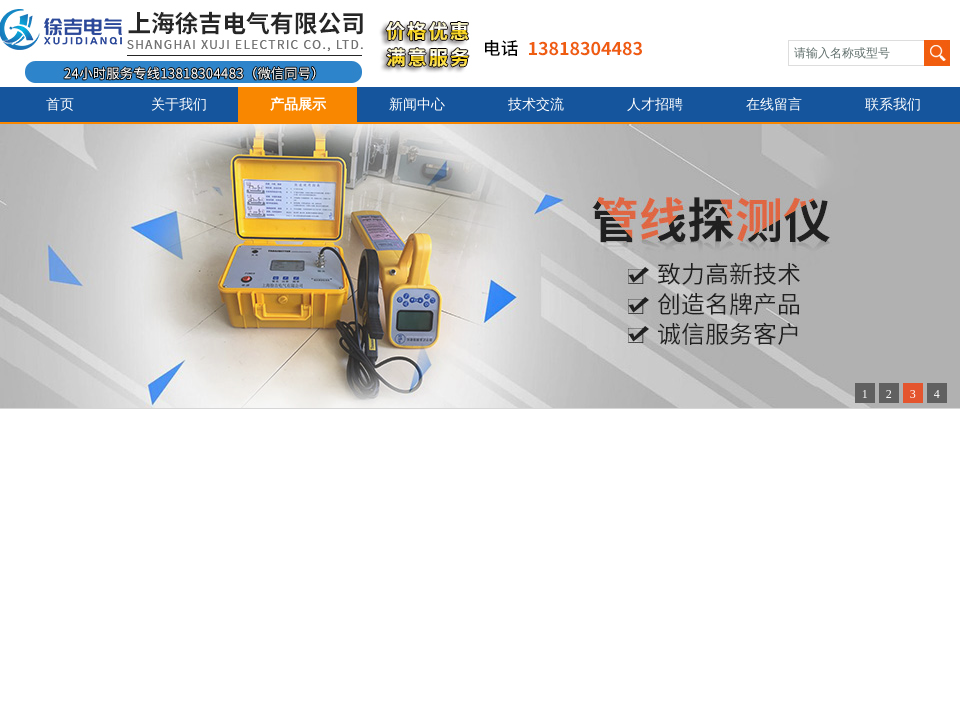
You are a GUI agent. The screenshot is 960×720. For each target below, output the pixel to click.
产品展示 (298, 104)
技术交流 (536, 104)
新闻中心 (417, 104)
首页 (60, 104)
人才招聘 (655, 104)
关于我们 (179, 104)
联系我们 (893, 104)
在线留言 (774, 104)
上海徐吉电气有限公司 (333, 43)
